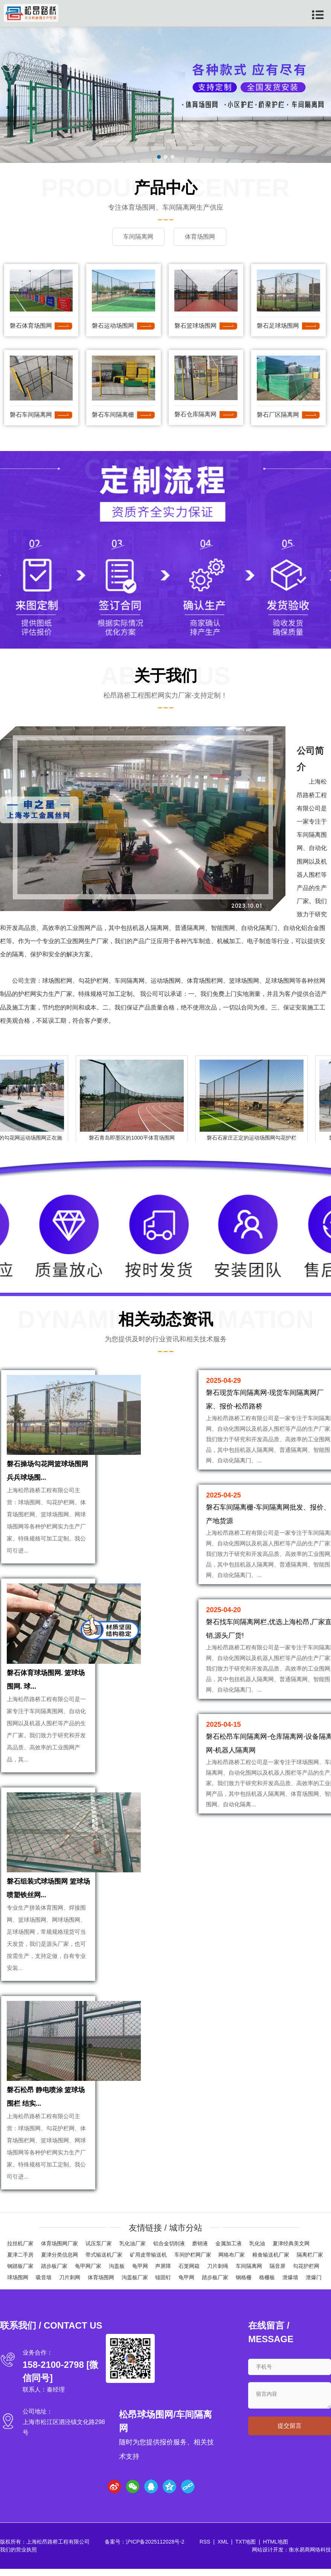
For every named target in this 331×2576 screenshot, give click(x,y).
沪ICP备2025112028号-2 (155, 2549)
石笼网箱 (189, 2273)
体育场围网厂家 (59, 2251)
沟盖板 (117, 2273)
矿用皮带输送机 (148, 2262)
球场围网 (17, 2284)
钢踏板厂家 (20, 2273)
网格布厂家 (231, 2262)
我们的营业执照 (18, 2557)
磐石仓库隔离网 (195, 414)
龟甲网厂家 (88, 2273)
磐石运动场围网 (113, 325)
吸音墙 (44, 2284)
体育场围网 (101, 2284)
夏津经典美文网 (291, 2251)
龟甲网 (140, 2273)
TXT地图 (245, 2549)
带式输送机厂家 (103, 2262)
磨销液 (200, 2251)
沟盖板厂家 (135, 2284)
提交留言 (290, 2433)
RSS (205, 2549)
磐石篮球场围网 (195, 325)
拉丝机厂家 (20, 2251)
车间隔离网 (249, 2273)
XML (223, 2549)
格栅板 (267, 2284)
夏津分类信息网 (59, 2262)
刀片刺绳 (217, 2273)
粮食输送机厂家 (270, 2262)
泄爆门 (314, 2284)
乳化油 (257, 2251)
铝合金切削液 (169, 2251)
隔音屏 (277, 2273)
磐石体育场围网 (31, 325)
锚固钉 (163, 2284)
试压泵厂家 (98, 2251)
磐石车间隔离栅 (113, 414)
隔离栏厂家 (310, 2262)
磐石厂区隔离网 (278, 414)
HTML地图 (275, 2549)
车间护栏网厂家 (192, 2262)
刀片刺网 (69, 2284)
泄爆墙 (290, 2284)
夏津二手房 (20, 2262)
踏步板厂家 (54, 2273)
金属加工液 (228, 2251)
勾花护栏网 (306, 2273)
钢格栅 (244, 2284)
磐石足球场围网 (278, 325)
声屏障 (163, 2273)
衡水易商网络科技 (310, 2557)
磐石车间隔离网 (31, 414)
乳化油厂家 (132, 2251)
